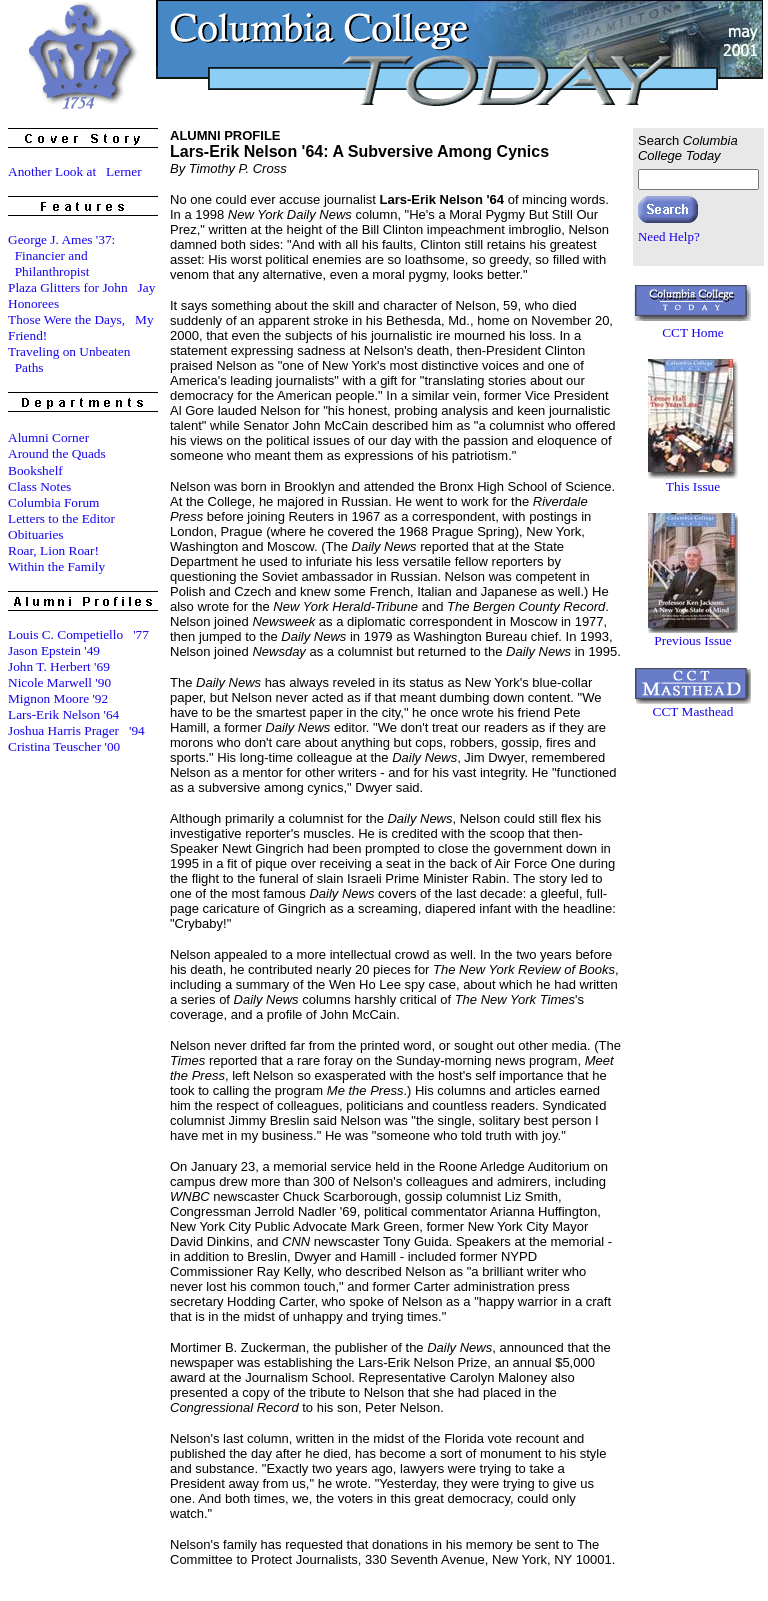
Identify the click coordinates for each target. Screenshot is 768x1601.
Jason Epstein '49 (54, 650)
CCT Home (693, 332)
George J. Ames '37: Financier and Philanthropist (61, 255)
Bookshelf (35, 470)
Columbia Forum (53, 502)
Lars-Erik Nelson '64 (63, 714)
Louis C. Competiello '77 (78, 634)
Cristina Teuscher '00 (64, 746)
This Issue (693, 486)
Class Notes (39, 486)
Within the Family (56, 566)
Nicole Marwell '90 (59, 682)
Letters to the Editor (61, 518)
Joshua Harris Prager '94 (76, 730)
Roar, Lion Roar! (53, 550)
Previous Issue (692, 640)
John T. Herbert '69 (59, 666)
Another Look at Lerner (75, 171)
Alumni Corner (48, 437)
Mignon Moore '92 (58, 698)
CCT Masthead (693, 711)
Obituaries (36, 534)
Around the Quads (57, 453)
